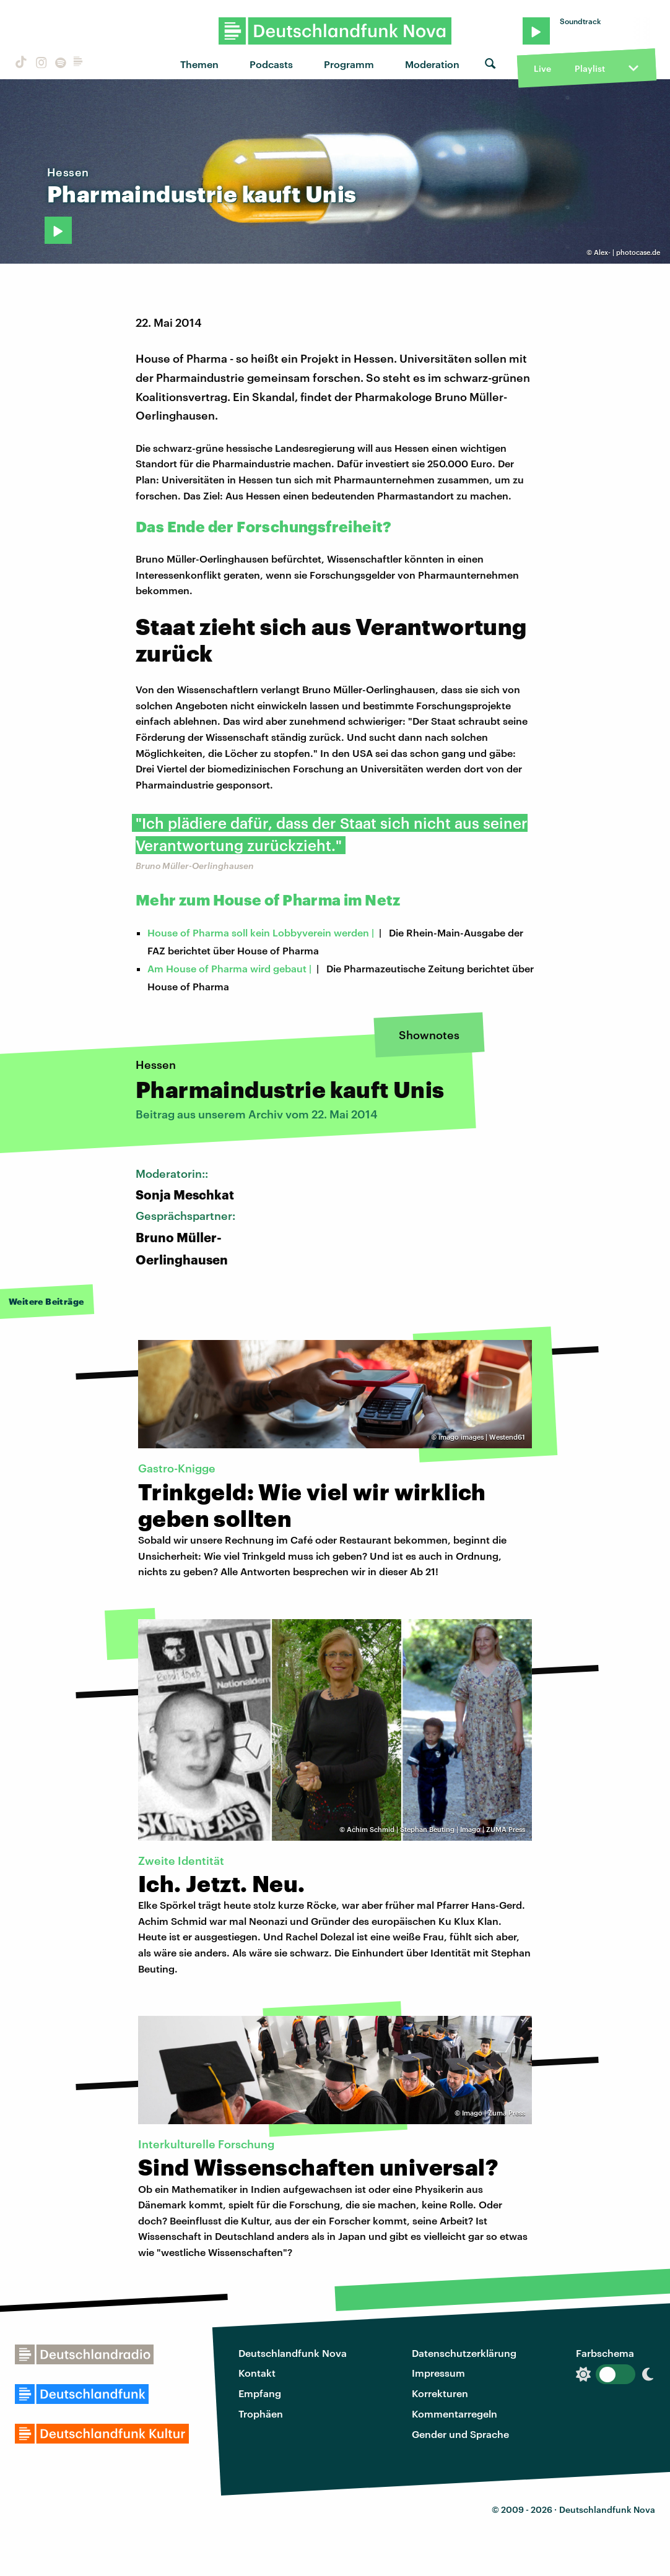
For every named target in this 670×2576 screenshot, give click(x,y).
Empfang (259, 2393)
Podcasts (271, 64)
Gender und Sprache (460, 2434)
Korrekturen (440, 2393)
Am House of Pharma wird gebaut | (229, 968)
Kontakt (257, 2373)
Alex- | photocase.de (627, 252)
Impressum (438, 2373)
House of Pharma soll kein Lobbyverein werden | (260, 932)
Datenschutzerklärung (464, 2353)
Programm (349, 64)
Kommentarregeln (454, 2413)
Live (542, 68)
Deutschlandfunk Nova (292, 2353)
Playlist (590, 68)
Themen (199, 64)
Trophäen (260, 2413)
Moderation (432, 64)
